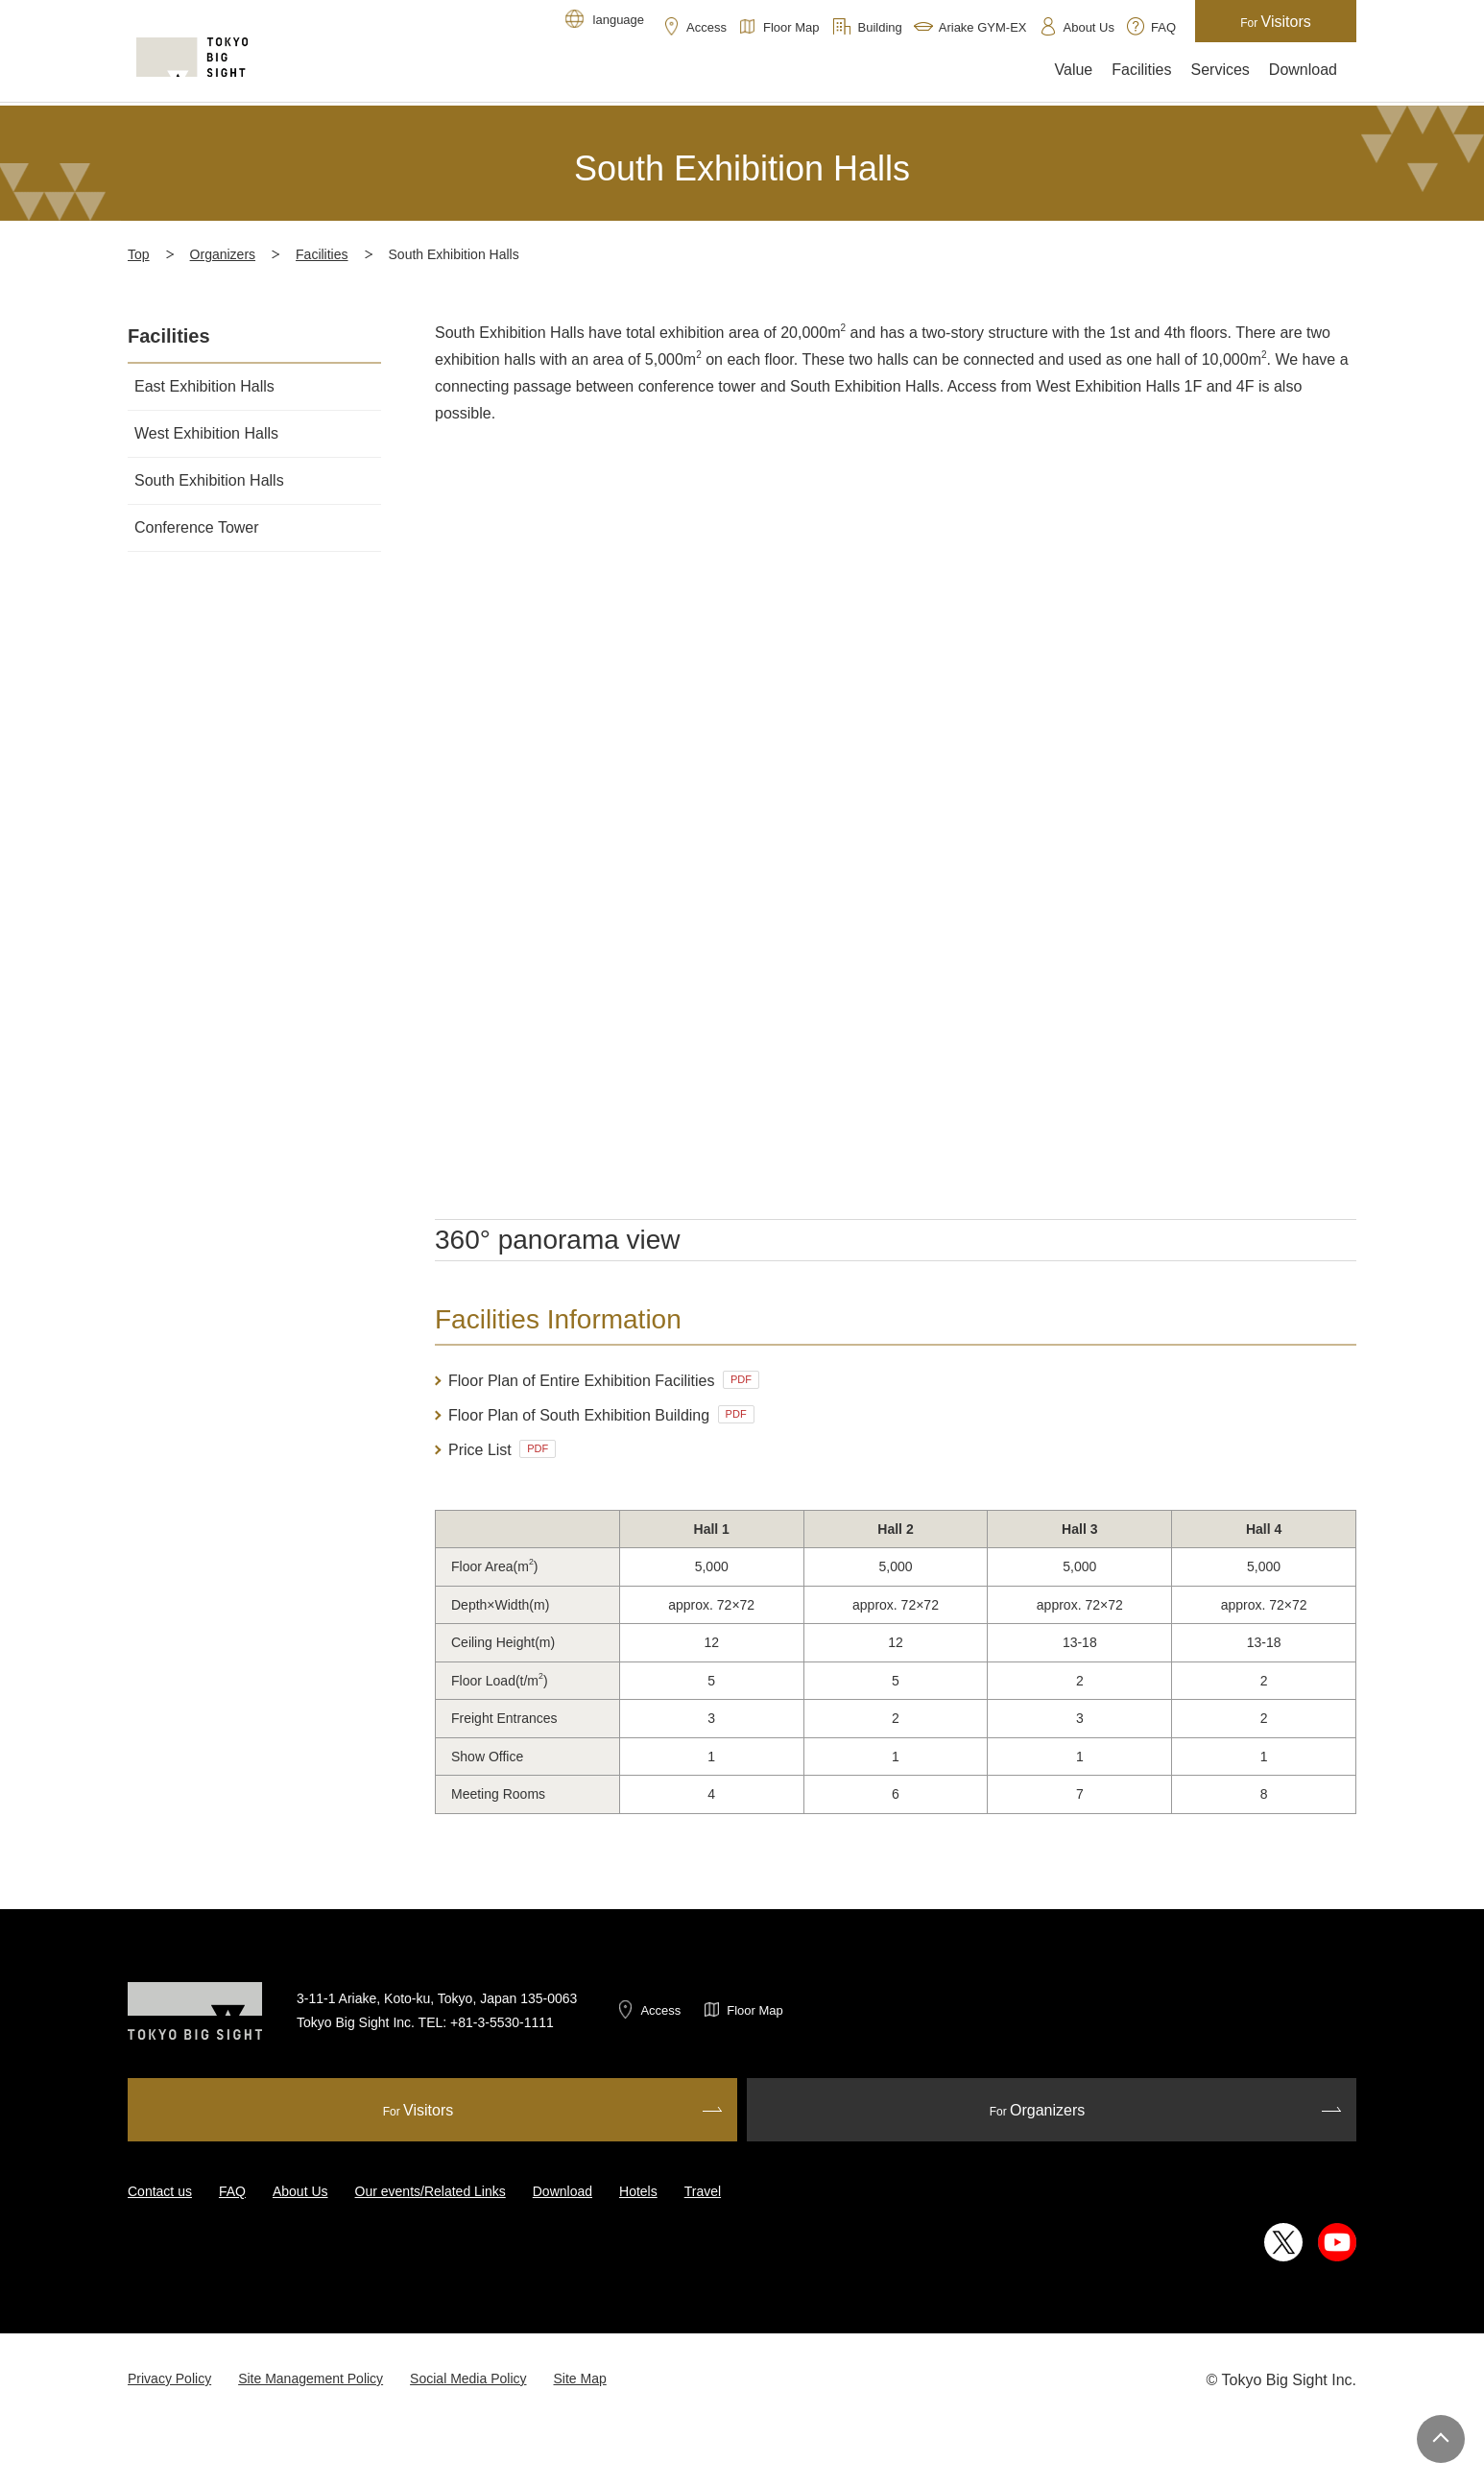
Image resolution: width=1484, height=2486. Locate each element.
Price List (502, 1449)
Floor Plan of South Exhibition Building (601, 1414)
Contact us (160, 2191)
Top (139, 254)
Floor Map (755, 2010)
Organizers (222, 254)
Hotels (638, 2191)
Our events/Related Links (430, 2191)
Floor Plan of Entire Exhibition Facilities (603, 1380)
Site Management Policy (310, 2378)
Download (562, 2191)
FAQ (232, 2191)
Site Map (580, 2378)
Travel (702, 2191)
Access (660, 2010)
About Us (300, 2191)
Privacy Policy (169, 2378)
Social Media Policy (468, 2378)
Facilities (321, 254)
